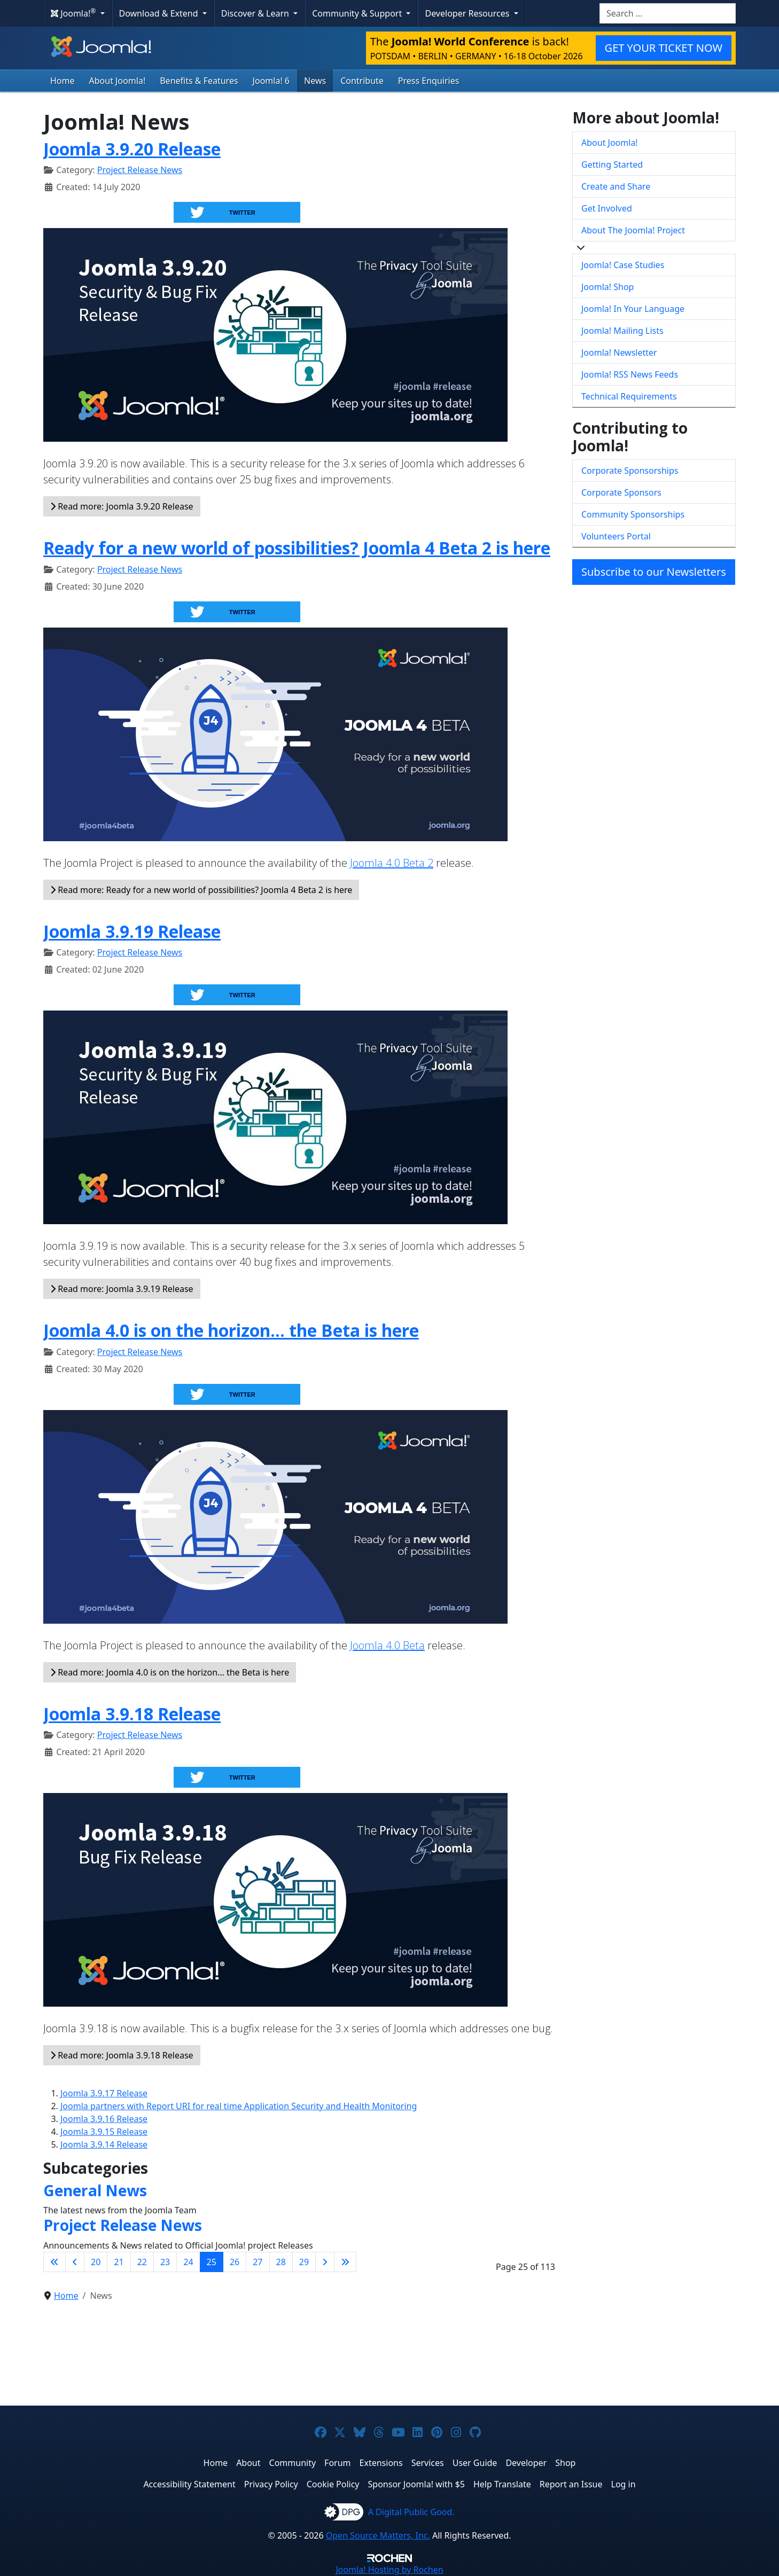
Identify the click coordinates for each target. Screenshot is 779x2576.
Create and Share (615, 186)
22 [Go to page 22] (142, 2262)
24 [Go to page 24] (188, 2262)
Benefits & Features (199, 81)
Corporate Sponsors (621, 492)
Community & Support (358, 13)
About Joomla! (117, 81)
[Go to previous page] (74, 2262)
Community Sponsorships (632, 514)
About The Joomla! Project (633, 230)
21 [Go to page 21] (118, 2262)
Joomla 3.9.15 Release (103, 2131)
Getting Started (612, 164)
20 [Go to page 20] (95, 2262)
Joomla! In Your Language (632, 309)
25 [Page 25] (211, 2262)
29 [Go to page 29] (304, 2262)
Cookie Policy (333, 2484)
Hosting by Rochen (389, 2569)
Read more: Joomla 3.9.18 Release (121, 2055)
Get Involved (606, 208)
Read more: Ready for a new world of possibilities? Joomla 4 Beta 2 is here (201, 890)
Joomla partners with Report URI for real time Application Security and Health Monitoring (238, 2106)
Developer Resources (468, 13)
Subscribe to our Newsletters (653, 572)
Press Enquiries (428, 81)
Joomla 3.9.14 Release (103, 2144)
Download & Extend (159, 13)
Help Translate (502, 2484)
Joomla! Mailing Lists (622, 330)
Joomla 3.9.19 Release (132, 931)
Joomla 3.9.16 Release (103, 2119)
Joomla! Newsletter (619, 352)
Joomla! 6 (271, 81)
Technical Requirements (629, 396)
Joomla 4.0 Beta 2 (391, 863)
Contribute (362, 81)
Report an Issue (571, 2484)
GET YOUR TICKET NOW (663, 48)
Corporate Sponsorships (629, 470)
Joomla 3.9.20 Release (132, 148)
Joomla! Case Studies (622, 265)
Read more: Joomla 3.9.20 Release (121, 506)
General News (95, 2190)
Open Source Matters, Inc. (378, 2535)
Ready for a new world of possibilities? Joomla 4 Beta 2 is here (296, 547)
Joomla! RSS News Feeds (629, 374)
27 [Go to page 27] (257, 2262)
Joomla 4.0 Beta (387, 1645)
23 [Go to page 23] (165, 2262)
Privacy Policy (271, 2484)
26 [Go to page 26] (234, 2262)
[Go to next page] (324, 2262)
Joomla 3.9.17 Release (103, 2093)
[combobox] (667, 13)
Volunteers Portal (616, 536)
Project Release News (139, 170)
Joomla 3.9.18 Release (132, 1713)
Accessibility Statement (189, 2484)
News (315, 81)
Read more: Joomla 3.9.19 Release (121, 1289)
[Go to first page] (54, 2262)
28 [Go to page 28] (281, 2262)
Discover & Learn (256, 13)
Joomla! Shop (607, 287)
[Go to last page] (345, 2262)
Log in (623, 2484)
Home (62, 81)
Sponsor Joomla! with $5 (416, 2484)
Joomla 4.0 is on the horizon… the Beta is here (231, 1330)
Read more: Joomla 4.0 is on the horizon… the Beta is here (169, 1672)
